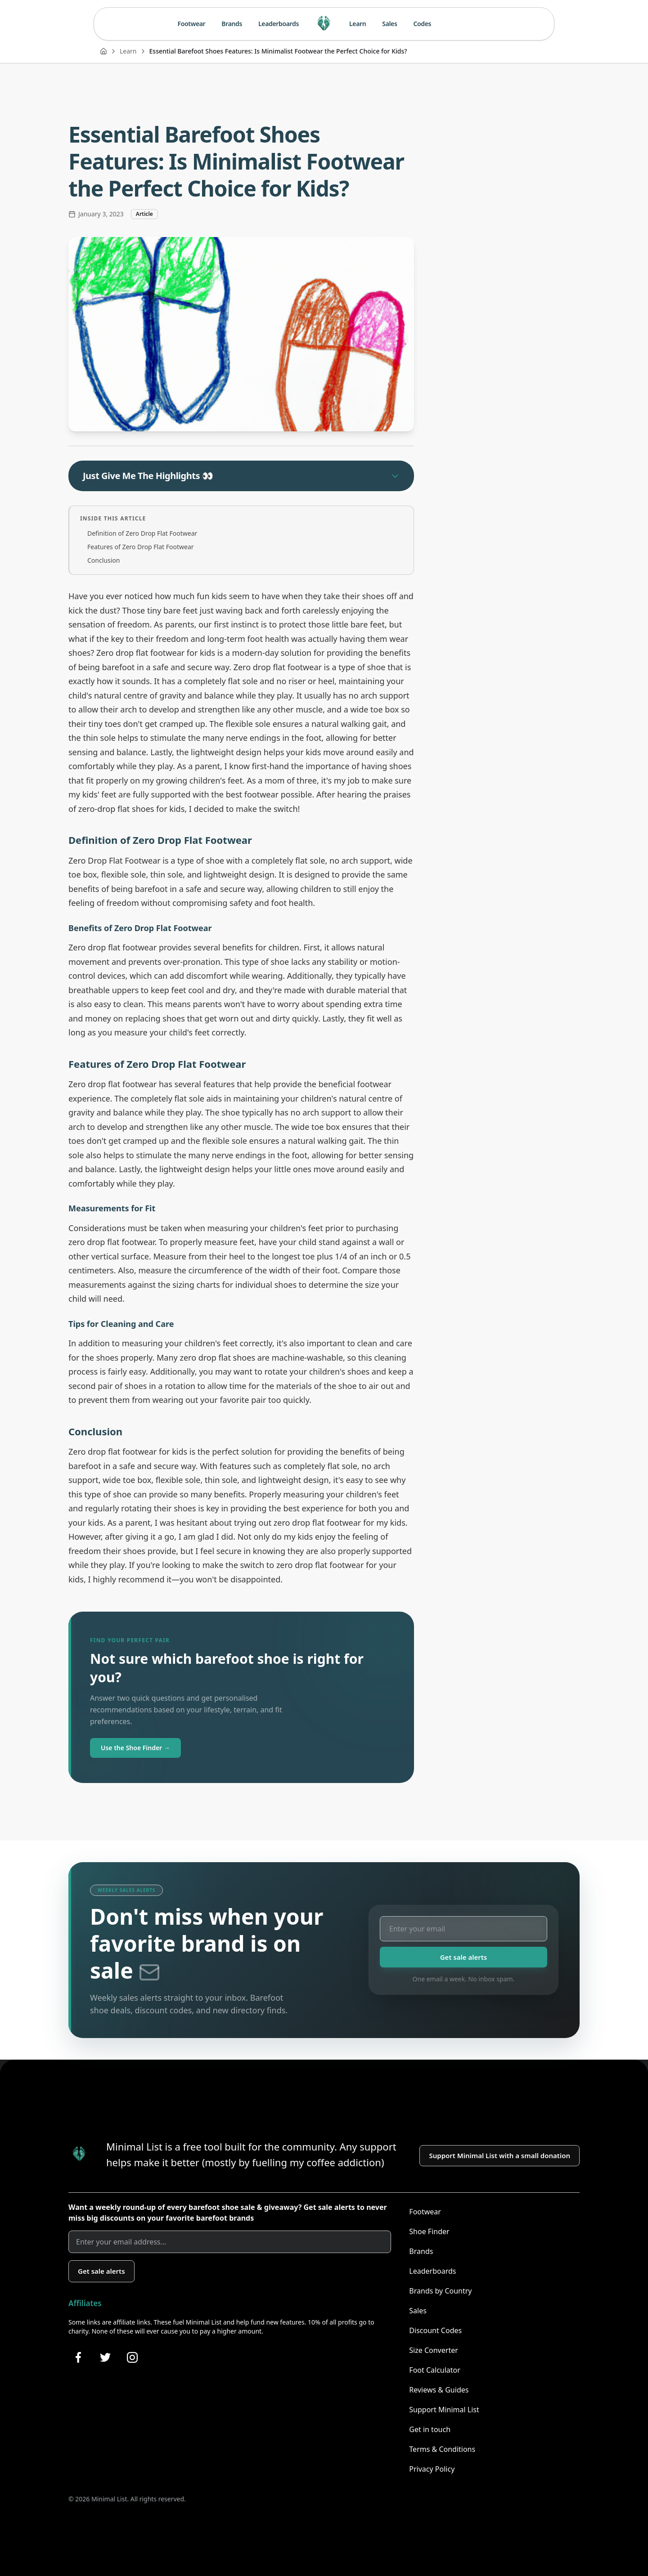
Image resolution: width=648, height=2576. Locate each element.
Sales (389, 23)
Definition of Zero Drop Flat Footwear (142, 533)
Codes (423, 23)
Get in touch (429, 2429)
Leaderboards (278, 23)
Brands (231, 23)
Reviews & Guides (438, 2390)
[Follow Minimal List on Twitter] (105, 2357)
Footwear (192, 23)
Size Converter (433, 2350)
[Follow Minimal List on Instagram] (132, 2357)
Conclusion (103, 560)
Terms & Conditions (442, 2449)
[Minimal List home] (324, 24)
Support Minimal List (444, 2410)
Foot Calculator (434, 2370)
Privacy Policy (431, 2469)
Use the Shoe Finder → (135, 1747)
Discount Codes (435, 2330)
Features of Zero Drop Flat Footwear (140, 546)
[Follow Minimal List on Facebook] (78, 2357)
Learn (357, 23)
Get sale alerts (463, 1957)
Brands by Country (440, 2291)
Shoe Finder (429, 2231)
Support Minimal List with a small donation (499, 2155)
